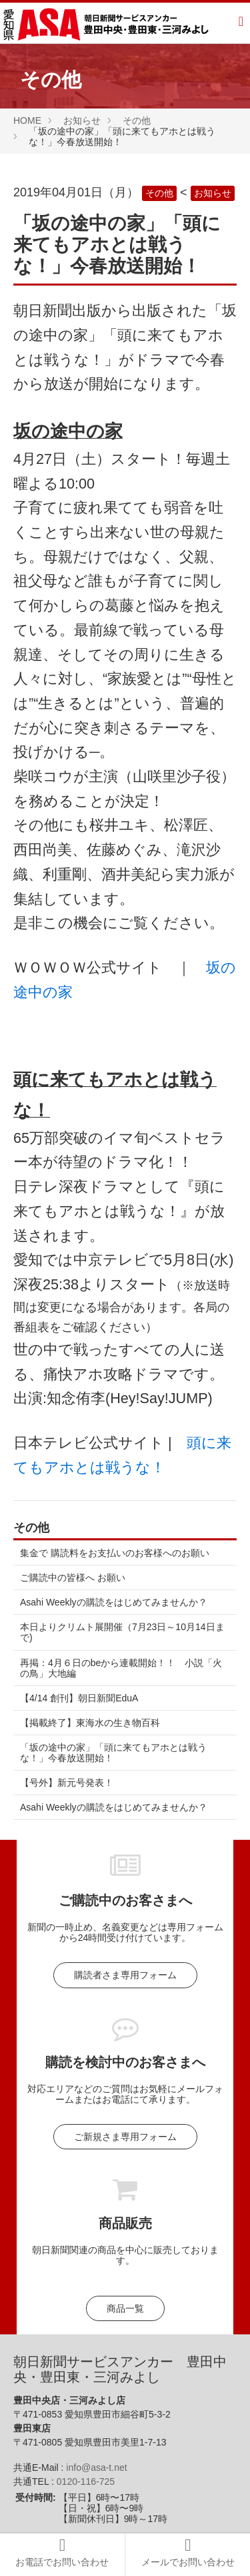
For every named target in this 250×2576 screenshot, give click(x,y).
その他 (137, 120)
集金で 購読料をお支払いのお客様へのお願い (114, 1553)
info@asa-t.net (96, 2467)
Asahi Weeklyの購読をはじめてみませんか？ (113, 1602)
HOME (27, 120)
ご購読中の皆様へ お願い (72, 1577)
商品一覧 (125, 2308)
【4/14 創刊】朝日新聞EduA (79, 1698)
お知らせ (82, 120)
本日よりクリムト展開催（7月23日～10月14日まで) (122, 1632)
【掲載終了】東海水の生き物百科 (90, 1722)
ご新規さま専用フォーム (125, 2136)
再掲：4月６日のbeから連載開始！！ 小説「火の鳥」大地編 (121, 1668)
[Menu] (241, 22)
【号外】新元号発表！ (66, 1782)
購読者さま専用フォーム (125, 1975)
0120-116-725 (86, 2481)
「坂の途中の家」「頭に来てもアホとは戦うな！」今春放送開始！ (113, 1752)
